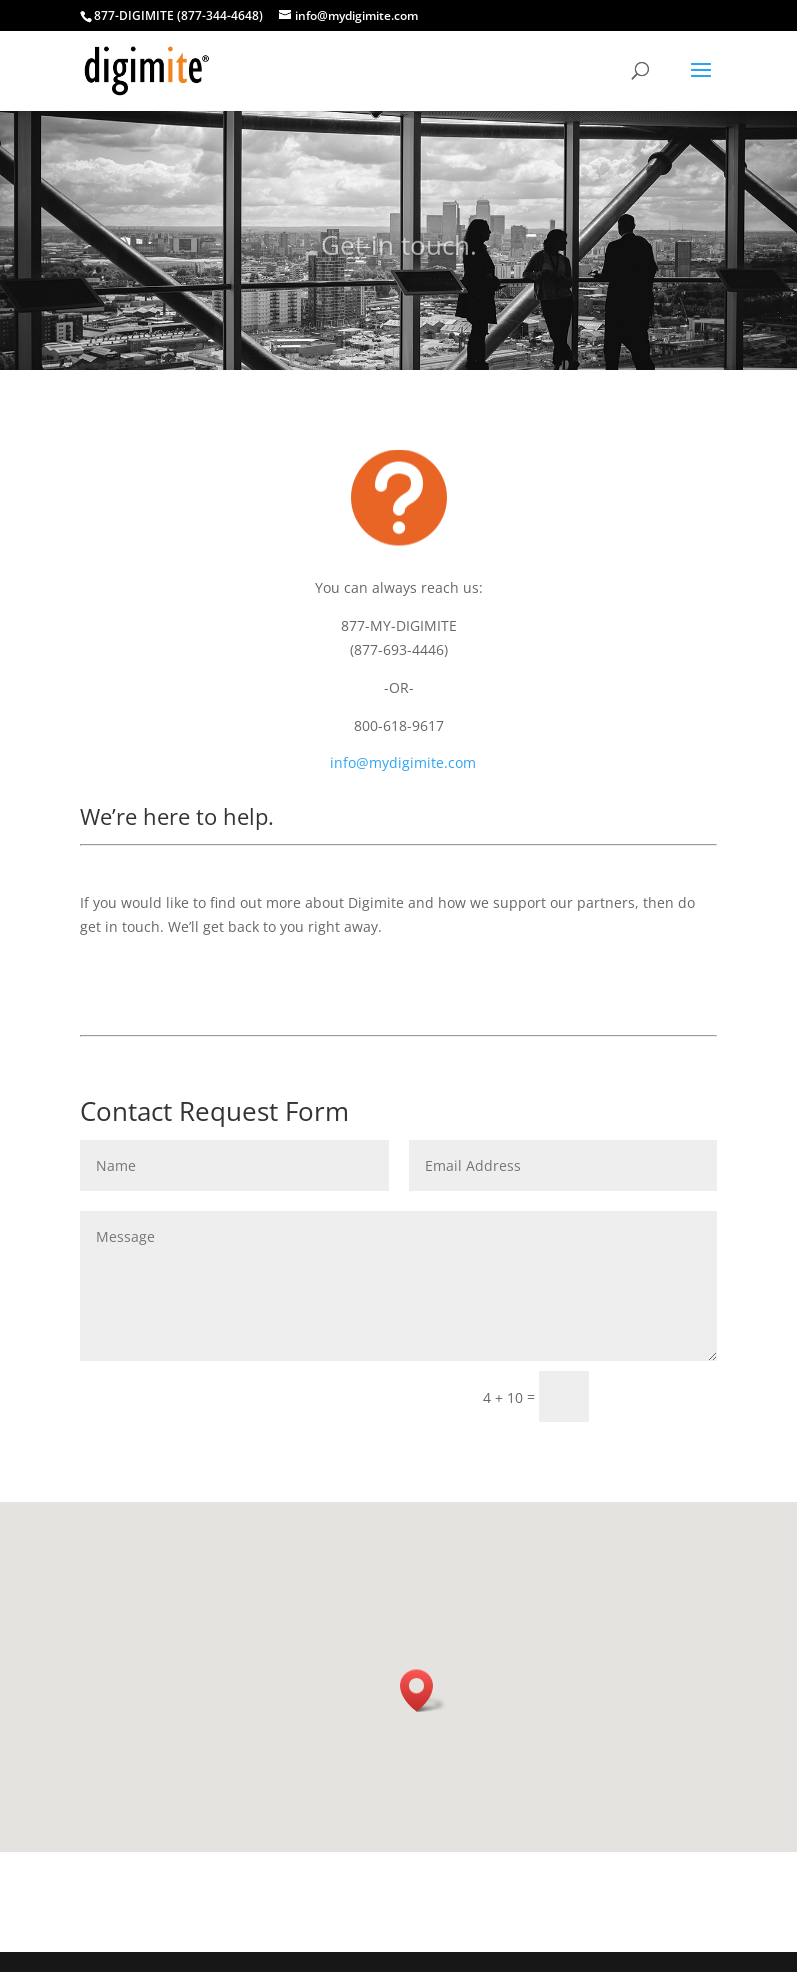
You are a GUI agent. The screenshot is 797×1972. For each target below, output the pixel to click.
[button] (423, 1690)
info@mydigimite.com (403, 762)
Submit (662, 1395)
